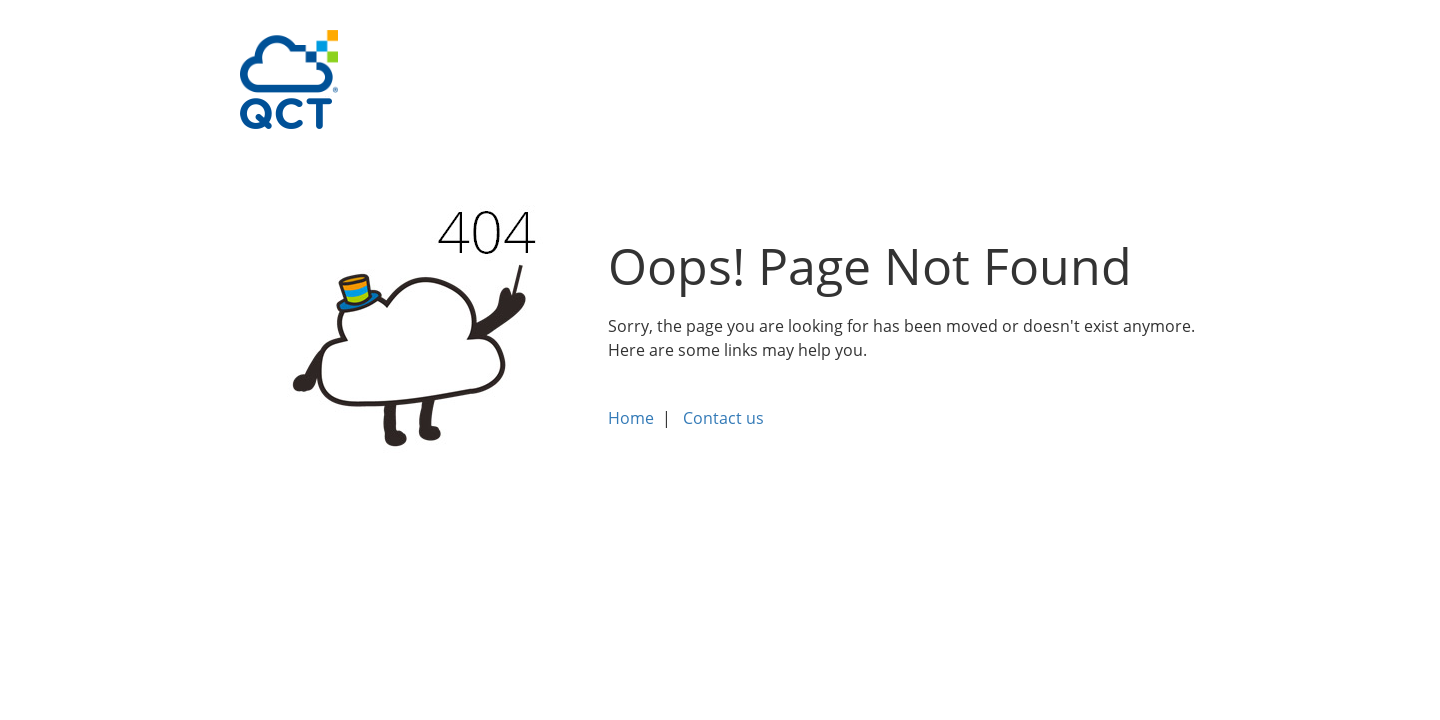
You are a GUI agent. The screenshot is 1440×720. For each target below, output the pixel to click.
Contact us (723, 418)
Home (631, 418)
